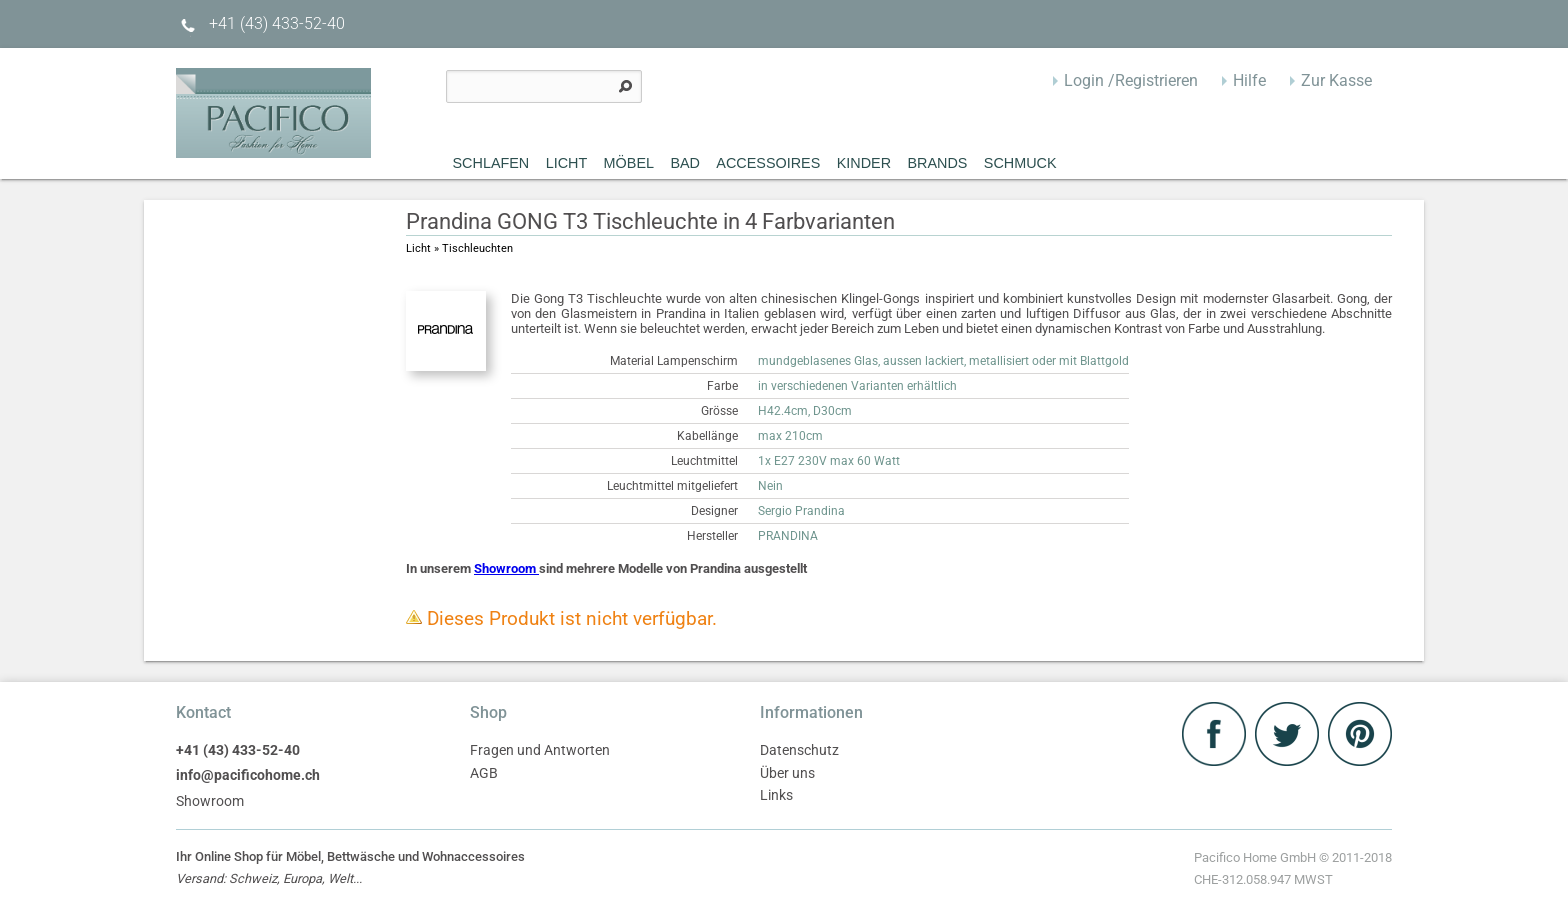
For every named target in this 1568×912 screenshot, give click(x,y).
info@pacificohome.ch (248, 775)
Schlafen (491, 163)
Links (776, 795)
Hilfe (1249, 80)
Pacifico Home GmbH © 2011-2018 (1293, 871)
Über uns (787, 773)
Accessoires (768, 163)
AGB (484, 773)
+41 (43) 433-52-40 (260, 23)
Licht (567, 163)
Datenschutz (799, 750)
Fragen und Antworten (540, 750)
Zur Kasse (1336, 80)
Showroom (506, 568)
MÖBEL (629, 163)
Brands (937, 163)
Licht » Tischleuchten (459, 248)
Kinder (864, 163)
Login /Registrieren (1131, 80)
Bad (685, 163)
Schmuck (1020, 163)
